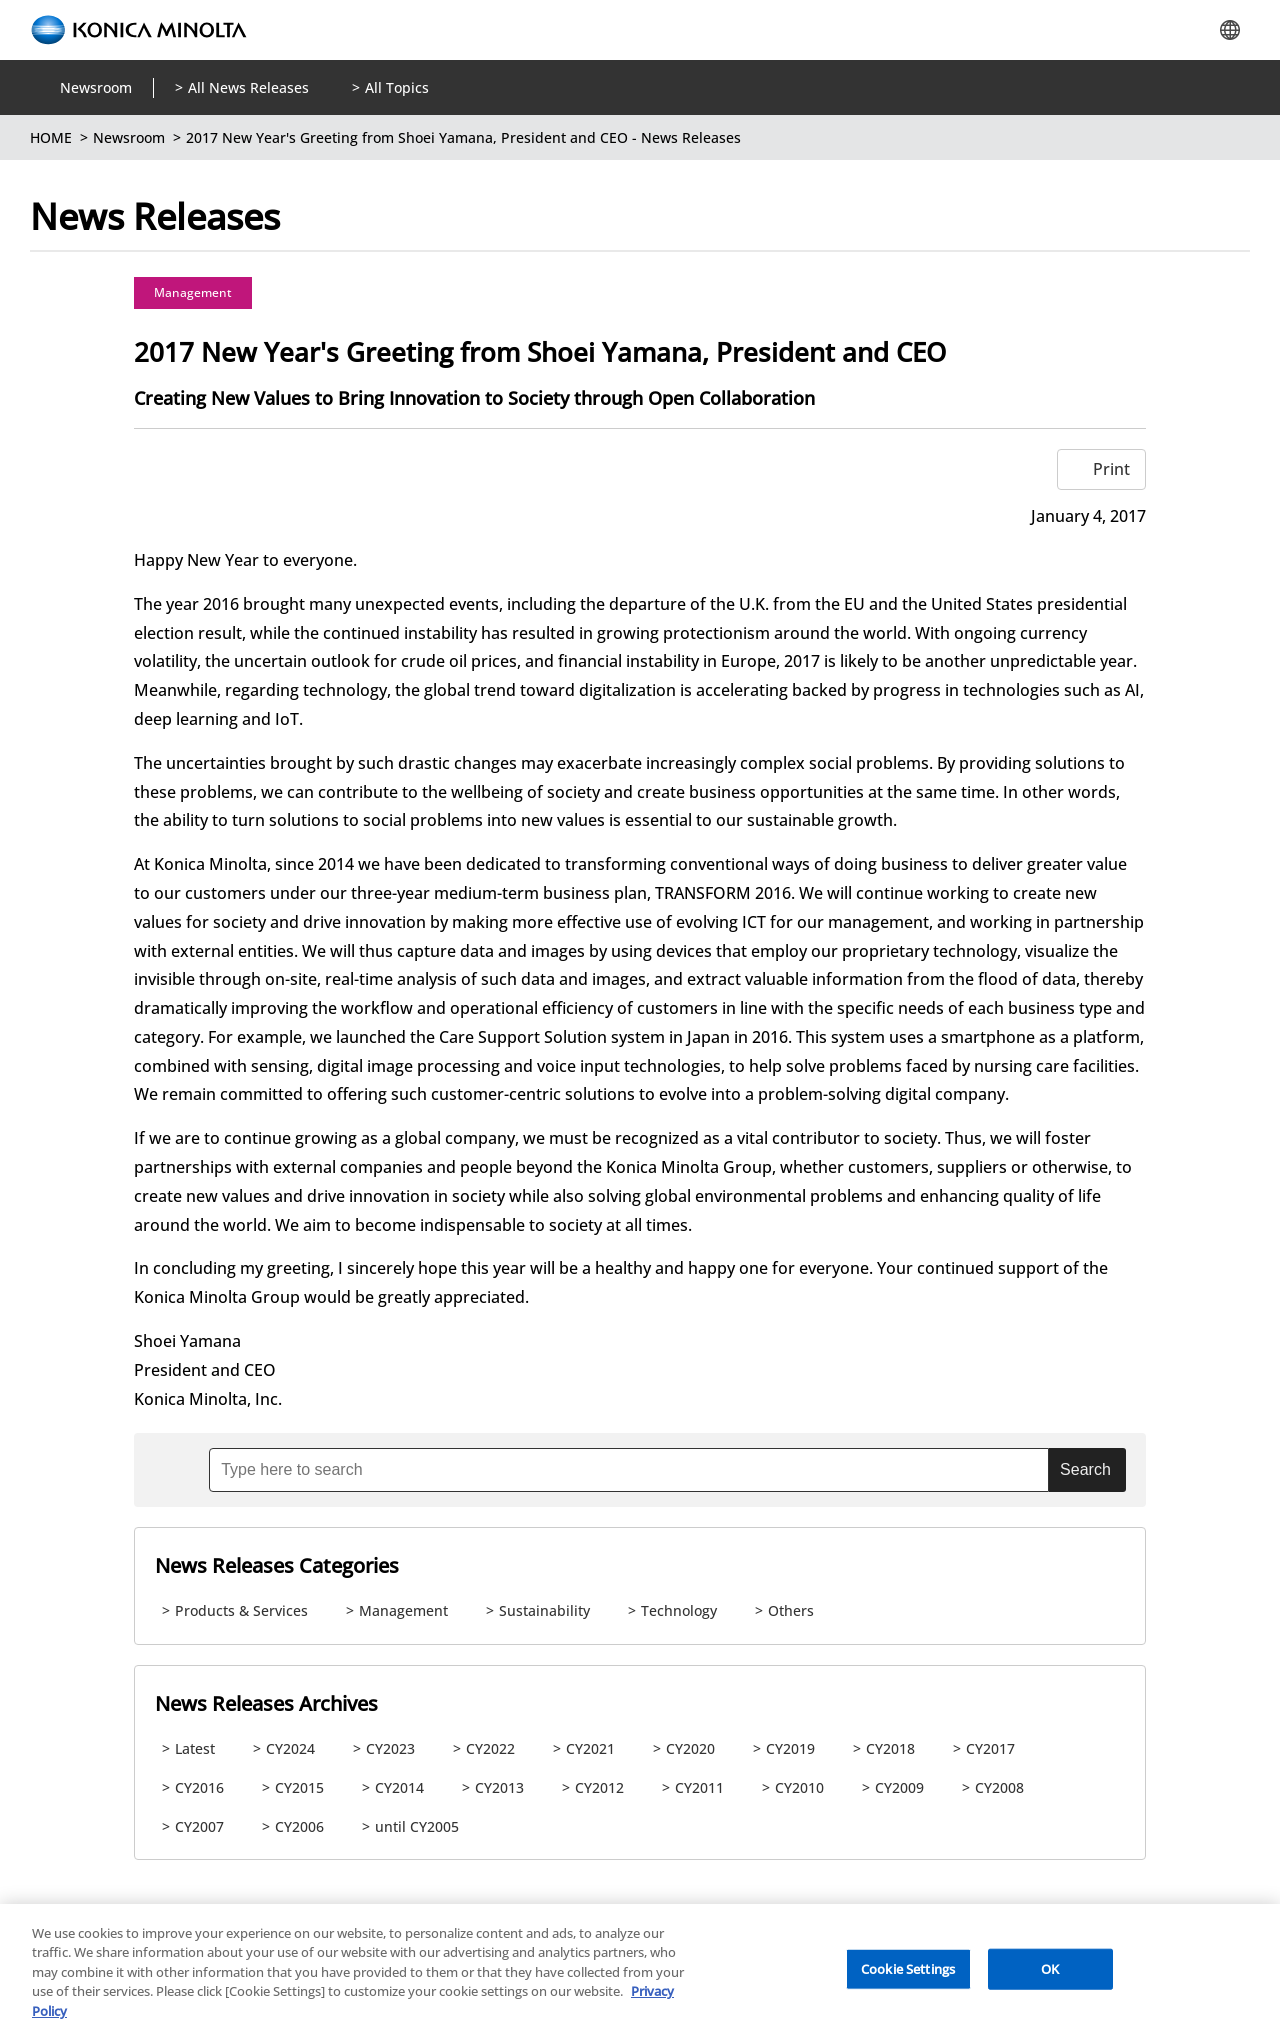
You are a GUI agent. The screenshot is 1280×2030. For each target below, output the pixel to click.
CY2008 (999, 1787)
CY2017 (990, 1748)
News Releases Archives (266, 1703)
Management (193, 292)
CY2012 (599, 1787)
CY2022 (490, 1748)
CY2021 (590, 1748)
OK (1050, 1980)
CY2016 (199, 1787)
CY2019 (790, 1748)
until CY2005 (417, 1826)
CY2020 (690, 1748)
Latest (195, 1748)
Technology (679, 1610)
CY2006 (299, 1826)
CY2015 (299, 1787)
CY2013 (499, 1787)
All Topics (397, 87)
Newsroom (96, 87)
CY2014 (399, 1787)
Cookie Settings (908, 1980)
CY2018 (890, 1748)
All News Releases (248, 87)
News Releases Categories (277, 1565)
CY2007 (199, 1826)
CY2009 (899, 1787)
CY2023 (390, 1748)
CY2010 (799, 1787)
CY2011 (699, 1787)
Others (791, 1610)
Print (1111, 469)
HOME (51, 137)
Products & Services (241, 1610)
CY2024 (290, 1748)
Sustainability (544, 1610)
